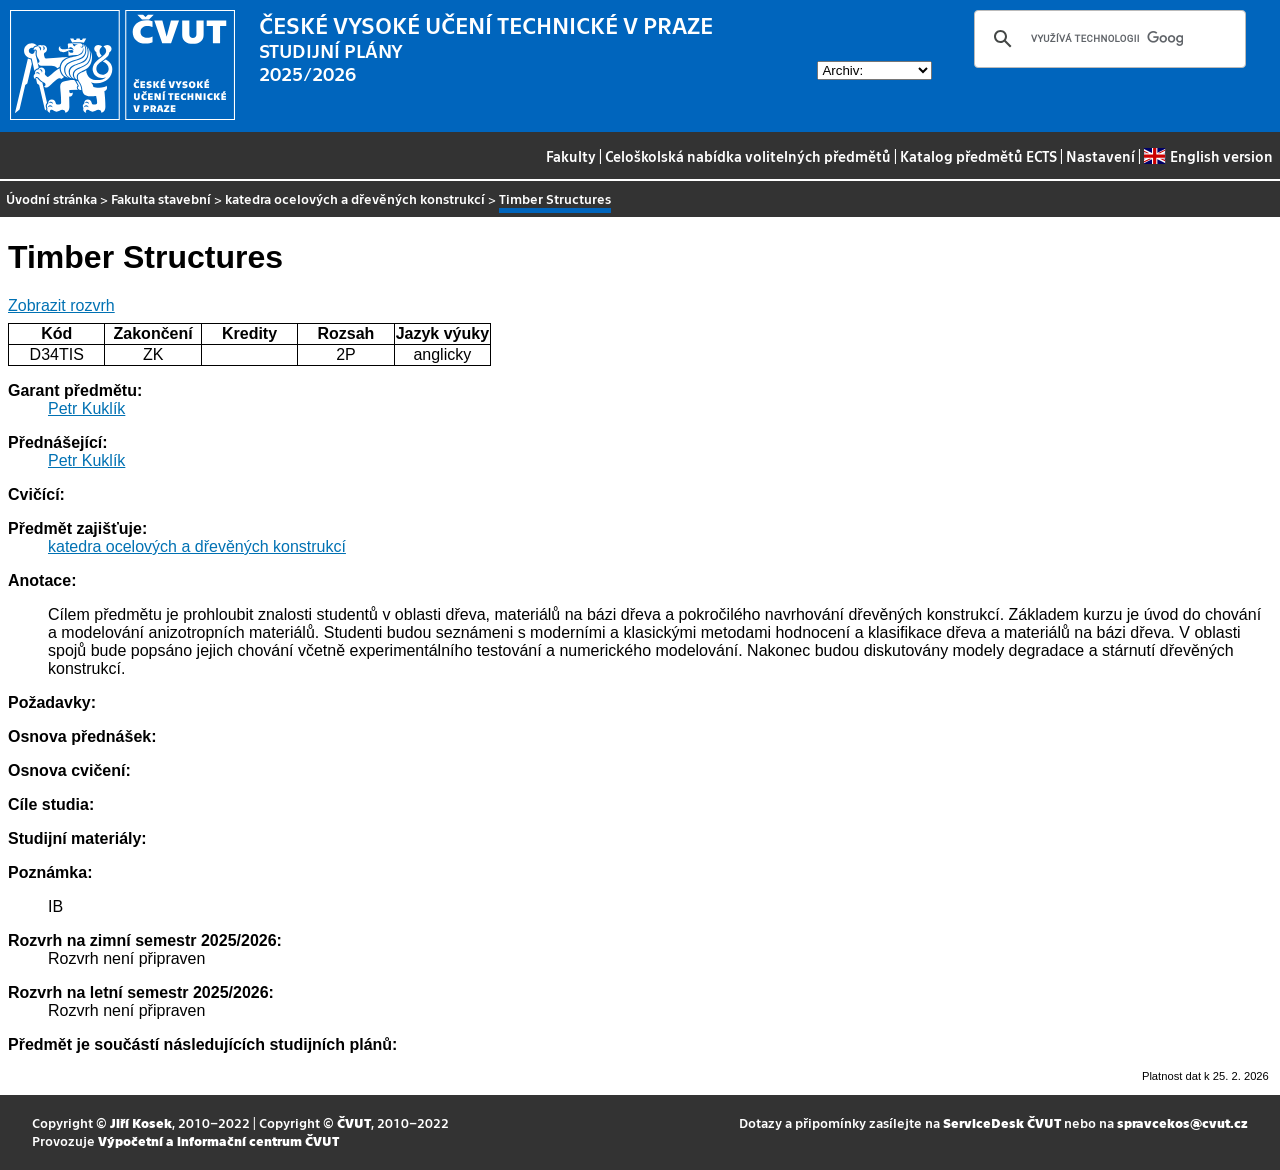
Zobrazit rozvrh (61, 305)
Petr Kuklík (86, 408)
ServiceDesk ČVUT (1002, 1122)
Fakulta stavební (161, 198)
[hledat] (1107, 39)
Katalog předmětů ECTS (978, 156)
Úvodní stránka (51, 198)
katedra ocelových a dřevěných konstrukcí (355, 198)
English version (1208, 156)
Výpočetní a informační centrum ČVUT (218, 1140)
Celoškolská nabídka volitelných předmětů (748, 156)
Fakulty (571, 156)
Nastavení (1100, 156)
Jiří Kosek (141, 1122)
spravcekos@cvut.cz (1182, 1122)
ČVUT (354, 1122)
